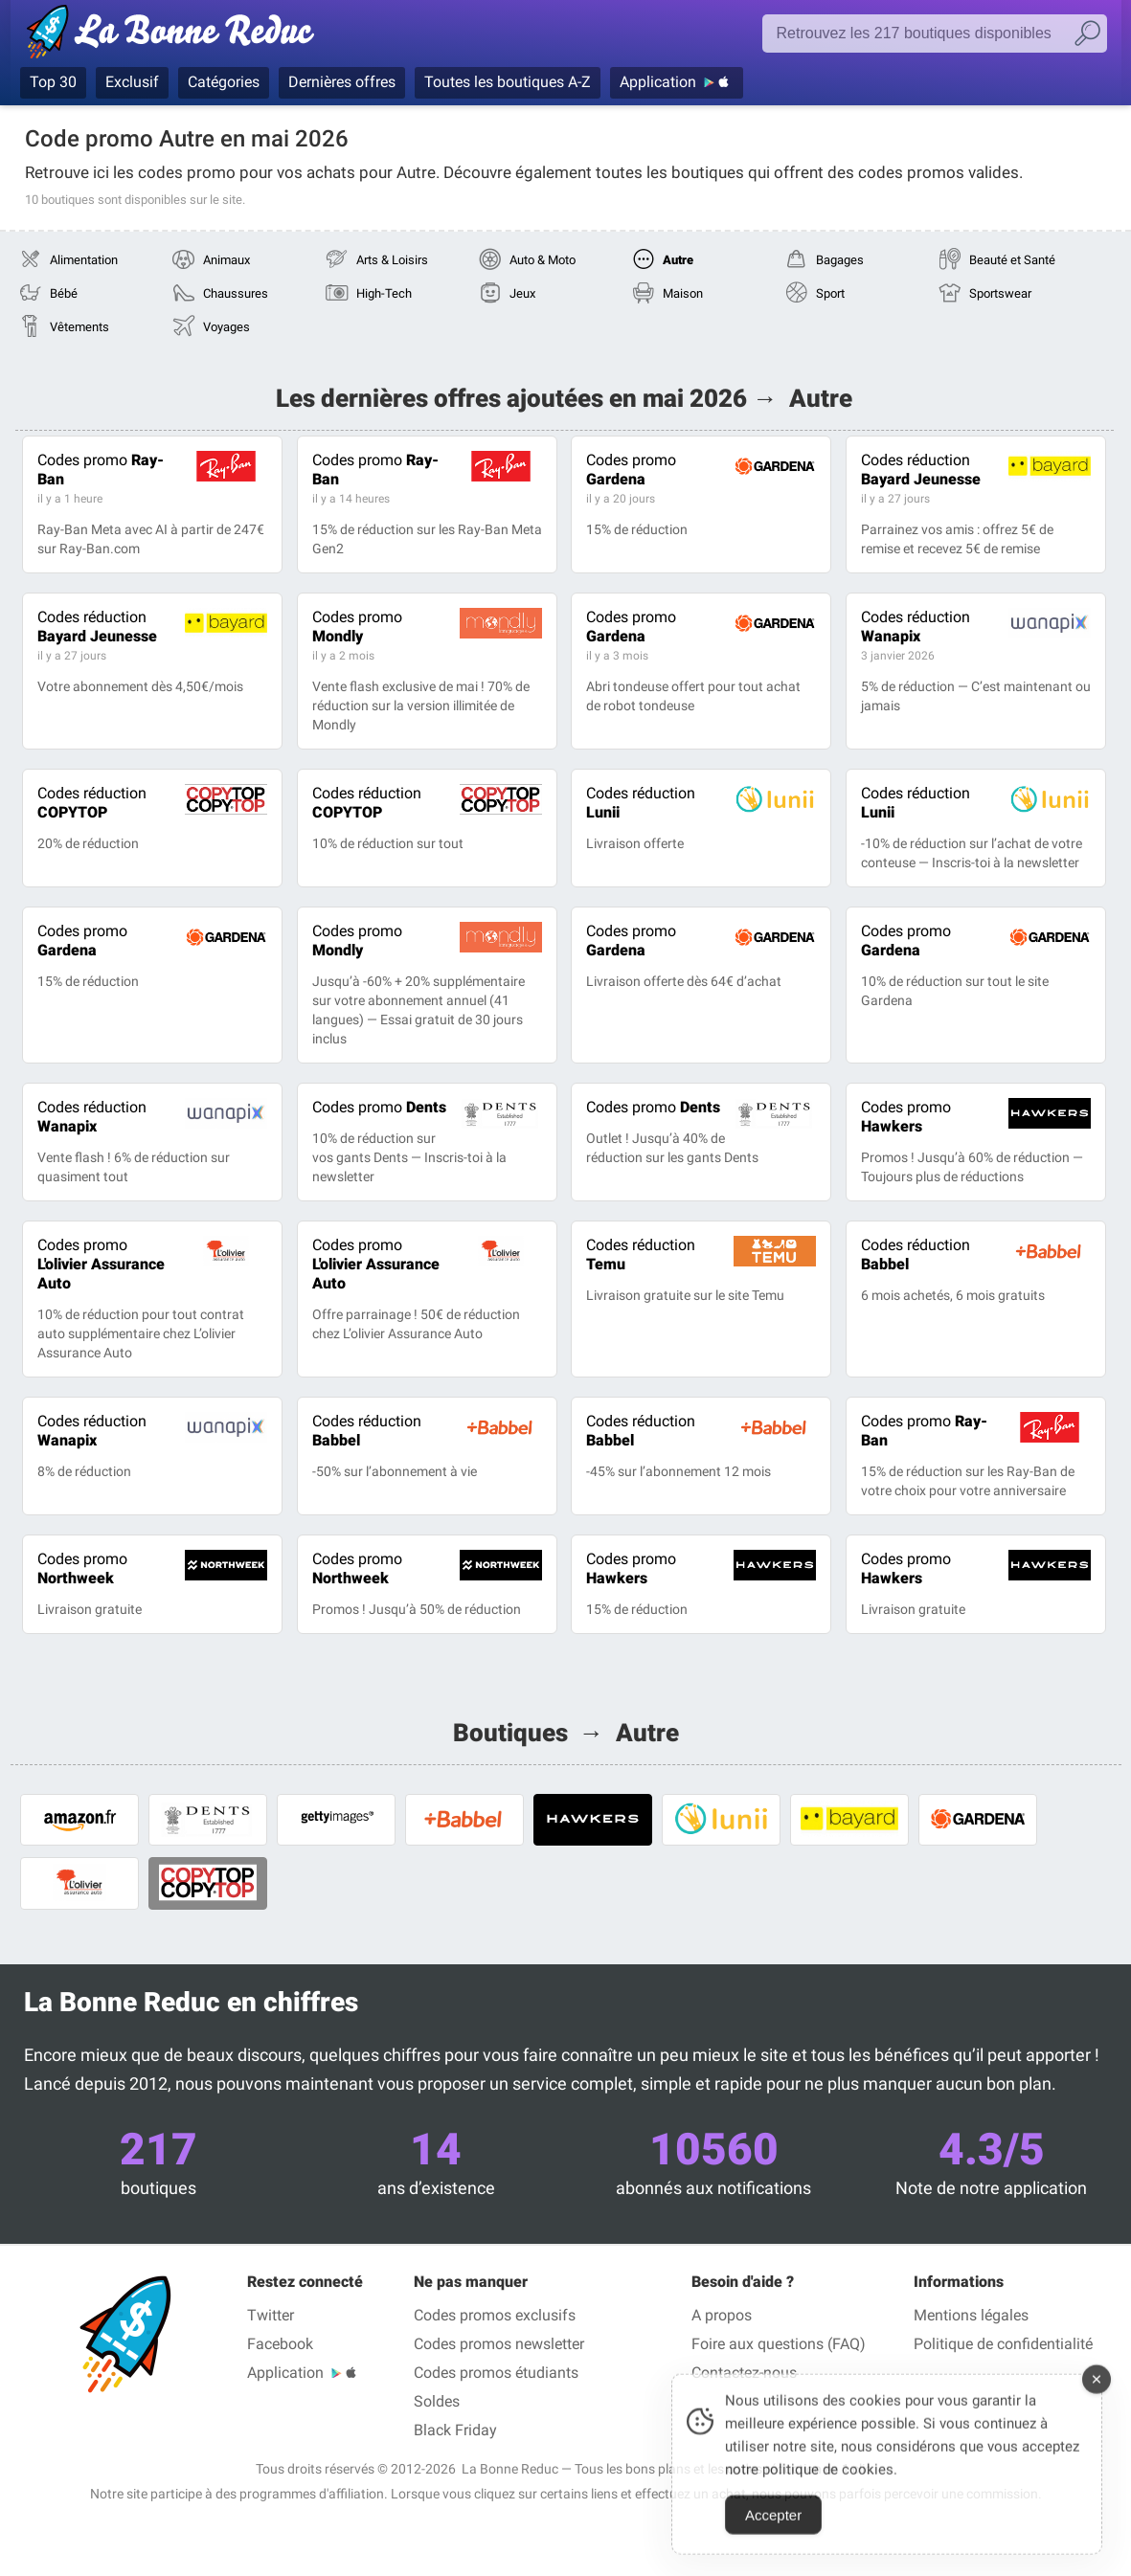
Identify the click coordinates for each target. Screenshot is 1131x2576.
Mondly (357, 626)
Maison (683, 293)
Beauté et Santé (1012, 260)
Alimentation (84, 260)
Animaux (226, 260)
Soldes (437, 2401)
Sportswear (1000, 293)
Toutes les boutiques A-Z (507, 82)
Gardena (631, 469)
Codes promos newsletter (499, 2344)
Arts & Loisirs (392, 260)
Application (658, 82)
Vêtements (79, 327)
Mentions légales (971, 2315)
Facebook (280, 2344)
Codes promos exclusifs (495, 2315)
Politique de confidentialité (1003, 2344)
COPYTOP (92, 802)
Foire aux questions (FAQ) (778, 2344)
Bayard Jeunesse (921, 469)
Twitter (270, 2315)
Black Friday (455, 2430)
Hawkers (906, 1116)
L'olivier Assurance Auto (101, 1264)
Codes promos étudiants (496, 2372)
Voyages (226, 327)
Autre (678, 260)
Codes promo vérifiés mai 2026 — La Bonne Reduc (176, 35)
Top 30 (53, 82)
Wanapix (915, 626)
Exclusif (132, 82)
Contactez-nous (744, 2372)
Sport (830, 293)
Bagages (840, 260)
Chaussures (235, 293)
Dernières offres (342, 82)
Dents (379, 1107)
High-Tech (384, 293)
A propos (721, 2315)
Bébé (64, 293)
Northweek (82, 1568)
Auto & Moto (542, 260)
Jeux (522, 293)
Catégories (224, 82)
